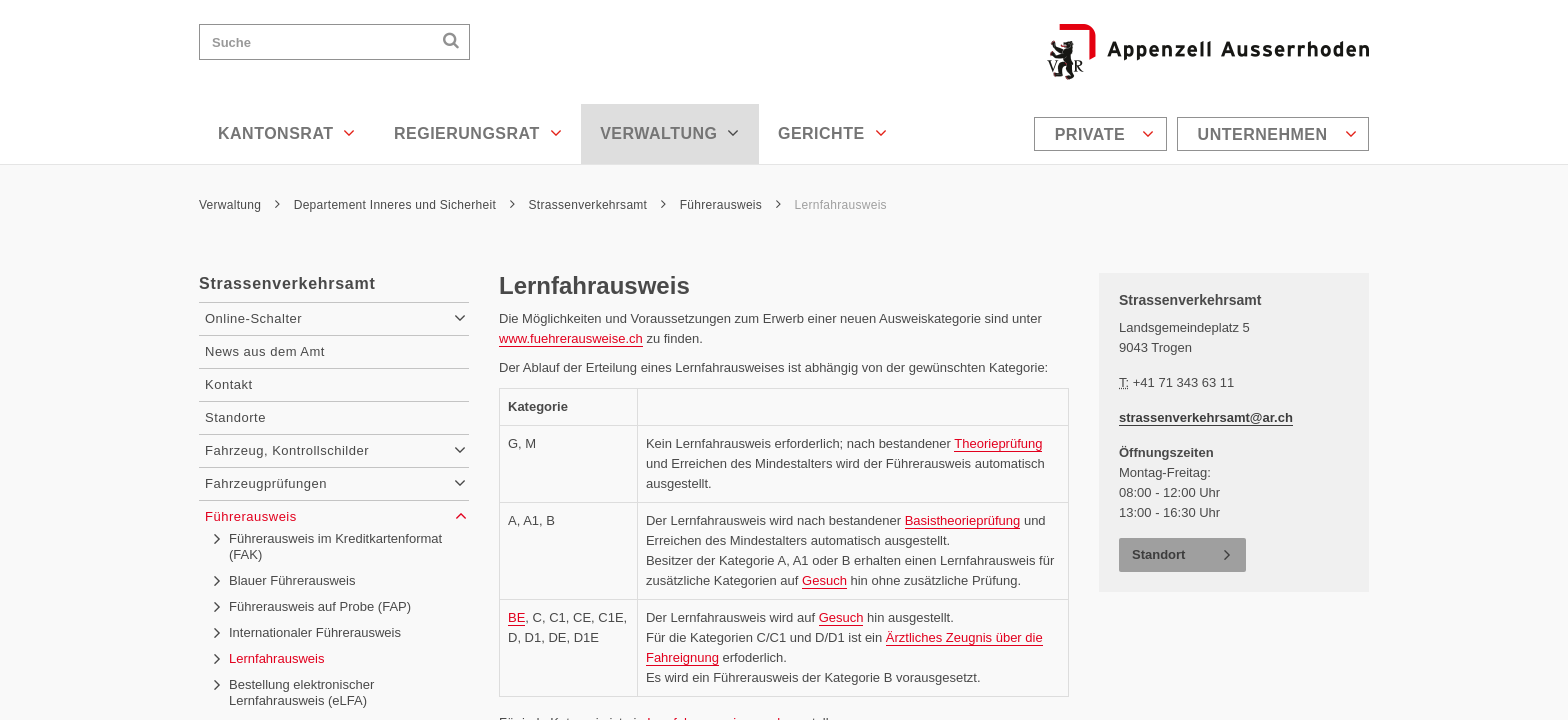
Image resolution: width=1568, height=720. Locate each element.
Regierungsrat (478, 133)
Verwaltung (670, 133)
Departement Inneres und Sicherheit (404, 205)
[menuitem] (1103, 134)
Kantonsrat (287, 133)
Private (1105, 134)
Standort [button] (1158, 554)
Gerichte (832, 133)
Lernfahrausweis (841, 205)
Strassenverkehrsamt (598, 205)
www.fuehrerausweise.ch (571, 338)
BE (516, 617)
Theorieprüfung (998, 443)
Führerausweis (730, 205)
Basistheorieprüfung (963, 520)
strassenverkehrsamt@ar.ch (1206, 417)
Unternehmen (1277, 134)
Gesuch (824, 580)
